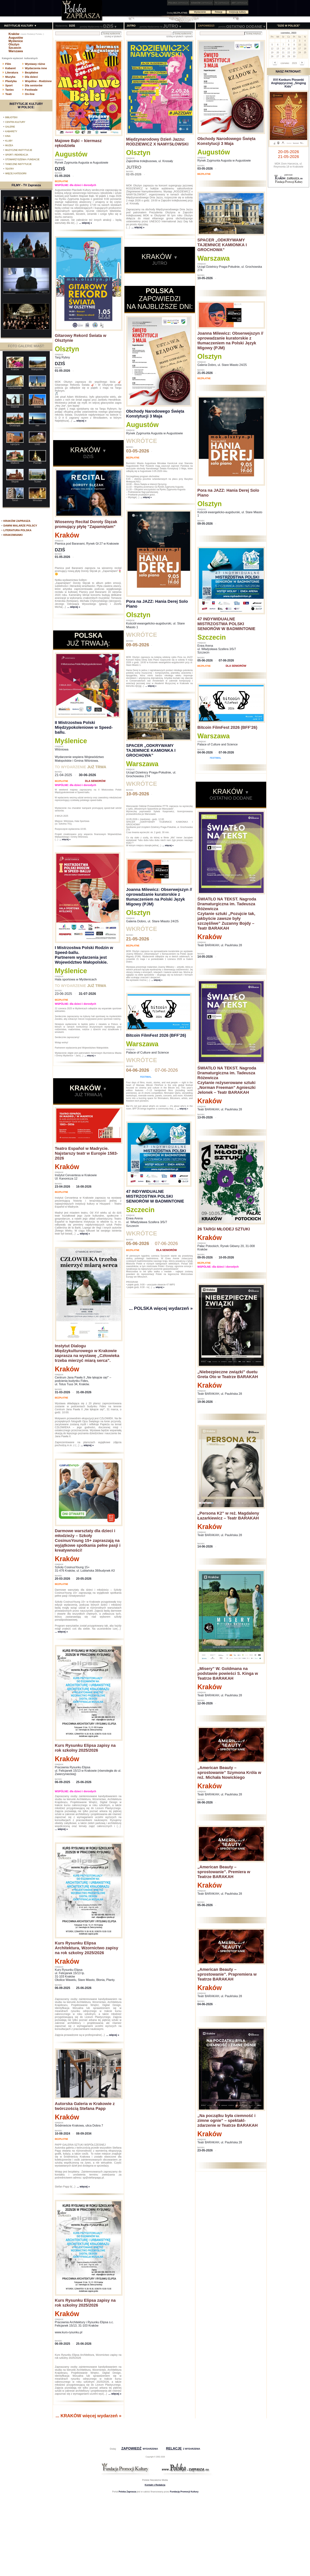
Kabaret (10, 68)
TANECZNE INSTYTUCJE (18, 164)
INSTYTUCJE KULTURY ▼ (20, 25)
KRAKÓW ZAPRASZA (16, 520)
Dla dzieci (31, 76)
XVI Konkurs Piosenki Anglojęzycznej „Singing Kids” (288, 83)
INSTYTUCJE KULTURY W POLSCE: (26, 105)
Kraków (13, 34)
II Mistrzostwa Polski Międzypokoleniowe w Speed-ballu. (84, 727)
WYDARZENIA (139, 2449)
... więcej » (85, 222)
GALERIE (10, 126)
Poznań (37, 461)
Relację (218, 12)
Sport (9, 85)
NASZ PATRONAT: (288, 71)
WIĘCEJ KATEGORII (15, 173)
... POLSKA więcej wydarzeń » (161, 1308)
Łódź (37, 443)
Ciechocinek (15, 386)
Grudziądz (15, 424)
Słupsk (15, 480)
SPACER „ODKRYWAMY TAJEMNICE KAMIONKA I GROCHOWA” (150, 750)
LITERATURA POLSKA (17, 530)
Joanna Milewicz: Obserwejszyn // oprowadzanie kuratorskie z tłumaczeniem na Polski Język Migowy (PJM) (159, 896)
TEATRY (9, 169)
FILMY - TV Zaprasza (26, 185)
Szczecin (14, 47)
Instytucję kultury (237, 12)
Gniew (37, 405)
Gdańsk (15, 405)
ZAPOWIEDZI (206, 25)
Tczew (37, 480)
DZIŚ (72, 25)
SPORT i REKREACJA (16, 154)
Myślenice (15, 41)
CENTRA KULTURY (15, 122)
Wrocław (37, 499)
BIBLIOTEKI (11, 117)
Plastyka (11, 81)
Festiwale (31, 89)
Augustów (15, 37)
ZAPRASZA (178, 3)
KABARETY (11, 131)
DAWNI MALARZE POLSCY (20, 525)
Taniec (9, 89)
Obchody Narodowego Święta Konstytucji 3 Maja (155, 413)
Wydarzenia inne (36, 68)
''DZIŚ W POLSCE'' (288, 25)
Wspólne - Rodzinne (38, 81)
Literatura (11, 72)
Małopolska (37, 368)
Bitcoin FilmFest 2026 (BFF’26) (156, 1035)
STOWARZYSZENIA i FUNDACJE (22, 159)
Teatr (8, 94)
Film (8, 63)
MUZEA (9, 145)
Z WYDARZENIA (183, 2449)
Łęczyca (15, 443)
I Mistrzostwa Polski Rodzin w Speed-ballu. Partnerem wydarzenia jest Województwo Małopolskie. (84, 955)
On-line (30, 94)
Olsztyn (13, 44)
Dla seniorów (33, 85)
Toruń (15, 499)
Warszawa (15, 51)
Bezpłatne (31, 72)
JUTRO (131, 25)
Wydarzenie (200, 12)
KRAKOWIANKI (13, 534)
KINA (7, 136)
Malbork (15, 461)
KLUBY (9, 140)
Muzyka (10, 76)
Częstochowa (37, 386)
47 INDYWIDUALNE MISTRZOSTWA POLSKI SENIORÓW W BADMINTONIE (155, 1196)
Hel (37, 424)
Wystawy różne (35, 63)
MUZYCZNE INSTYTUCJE (18, 150)
